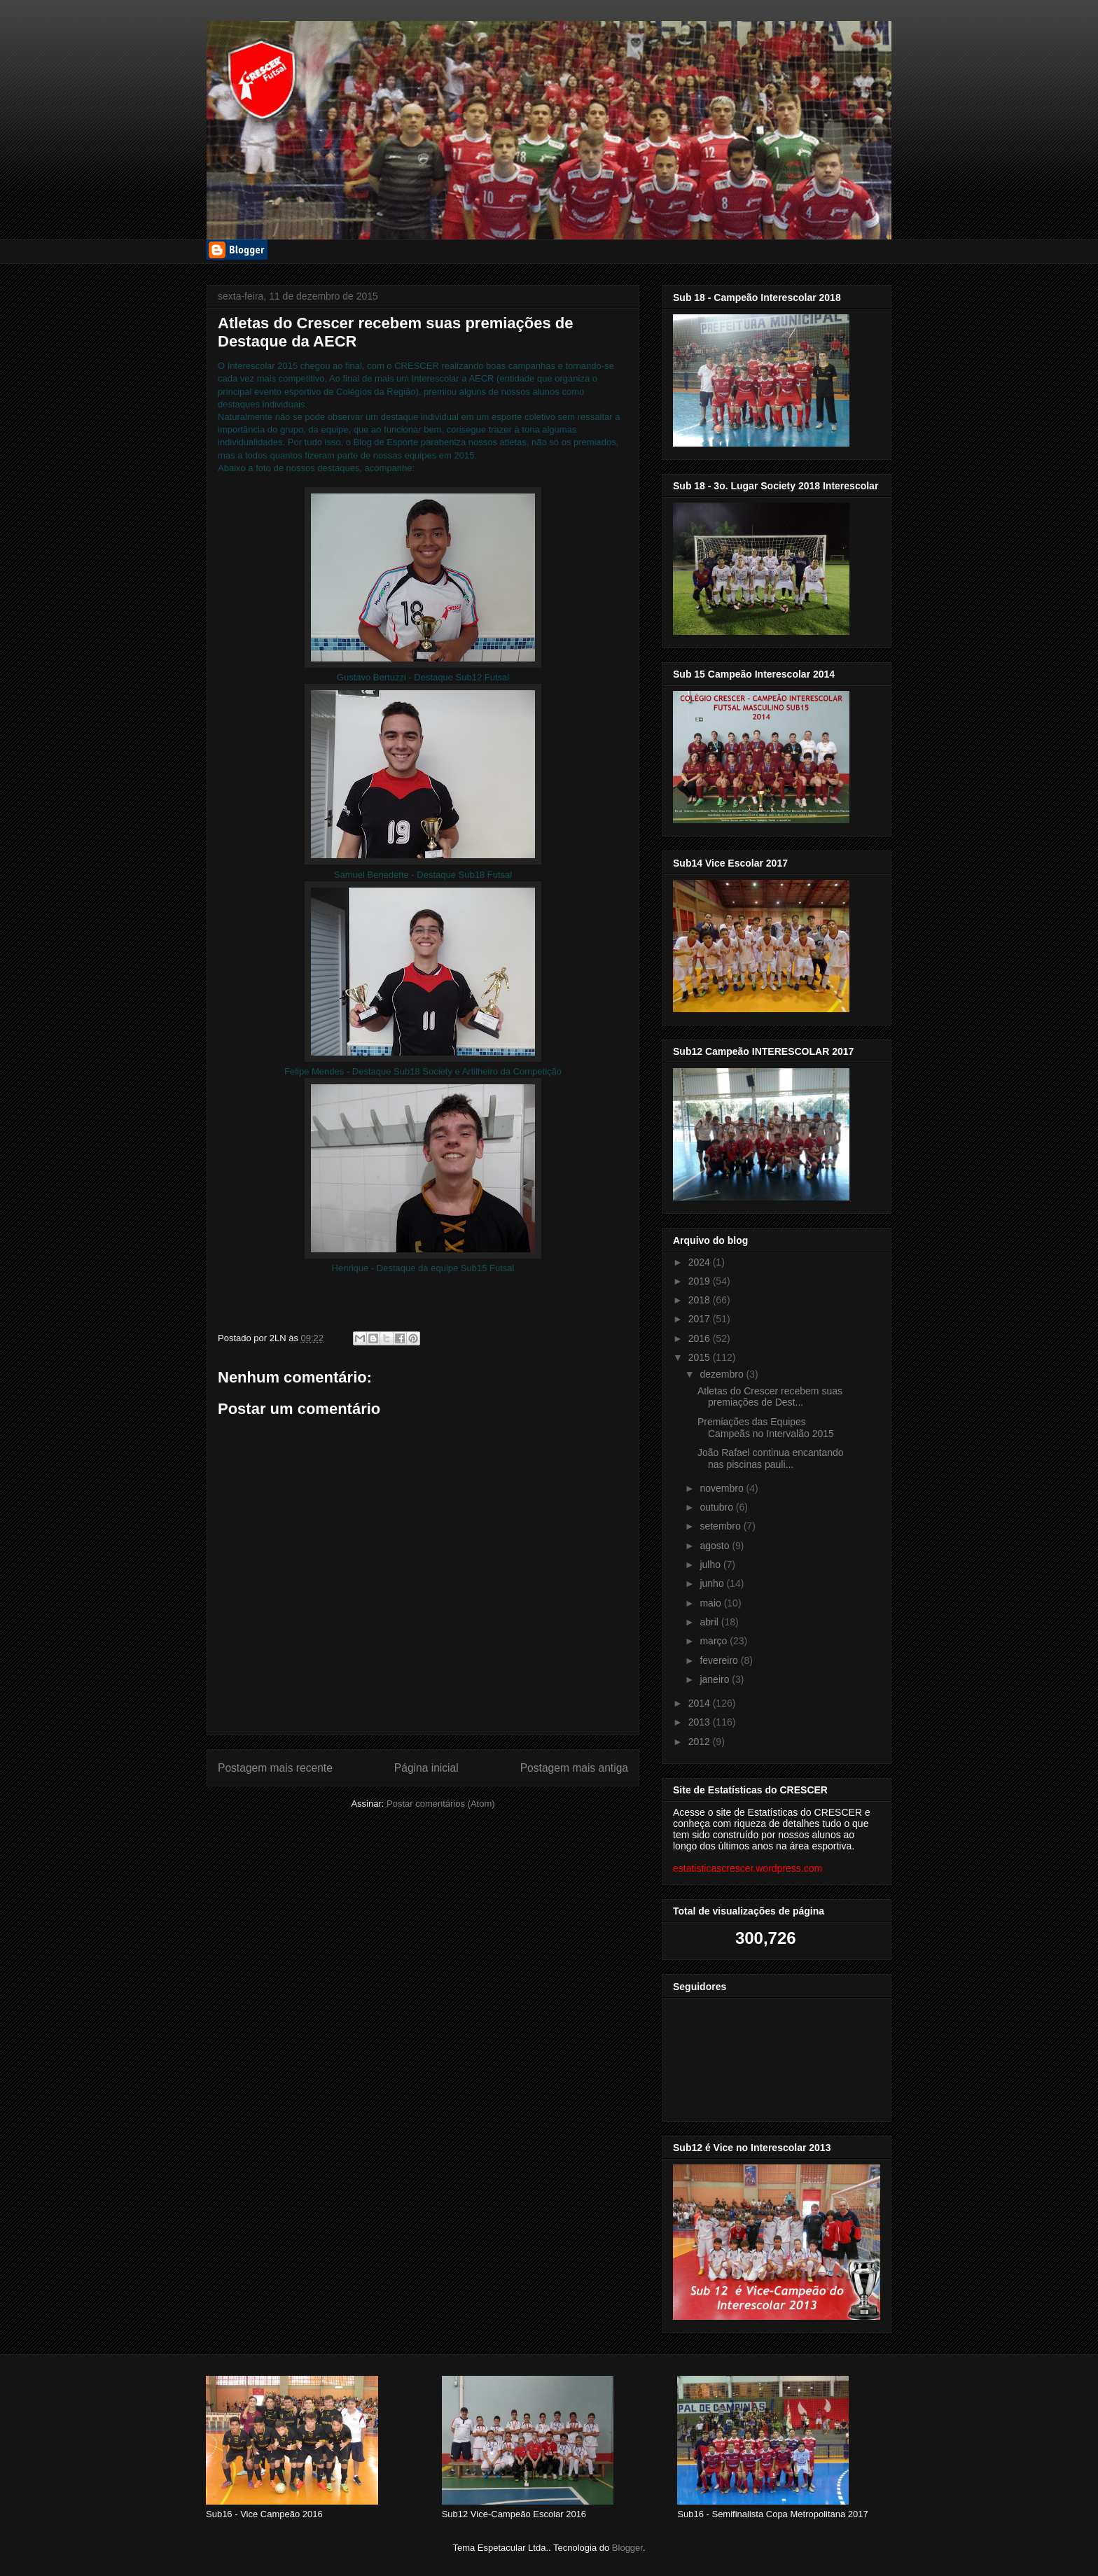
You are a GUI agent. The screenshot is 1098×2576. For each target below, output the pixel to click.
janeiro (716, 1679)
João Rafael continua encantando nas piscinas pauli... (770, 1458)
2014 (700, 1703)
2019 (700, 1281)
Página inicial (426, 1768)
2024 (700, 1262)
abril (710, 1622)
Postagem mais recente (275, 1768)
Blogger (627, 2547)
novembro (723, 1488)
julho (711, 1564)
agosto (716, 1545)
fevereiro (720, 1660)
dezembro (723, 1374)
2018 (700, 1300)
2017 (700, 1318)
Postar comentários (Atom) (441, 1803)
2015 (700, 1357)
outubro (717, 1507)
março (715, 1640)
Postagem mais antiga (574, 1768)
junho (713, 1583)
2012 (700, 1741)
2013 (700, 1722)
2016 (700, 1338)
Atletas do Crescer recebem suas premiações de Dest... (769, 1396)
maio (711, 1603)
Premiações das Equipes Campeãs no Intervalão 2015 (765, 1427)
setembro (721, 1526)
